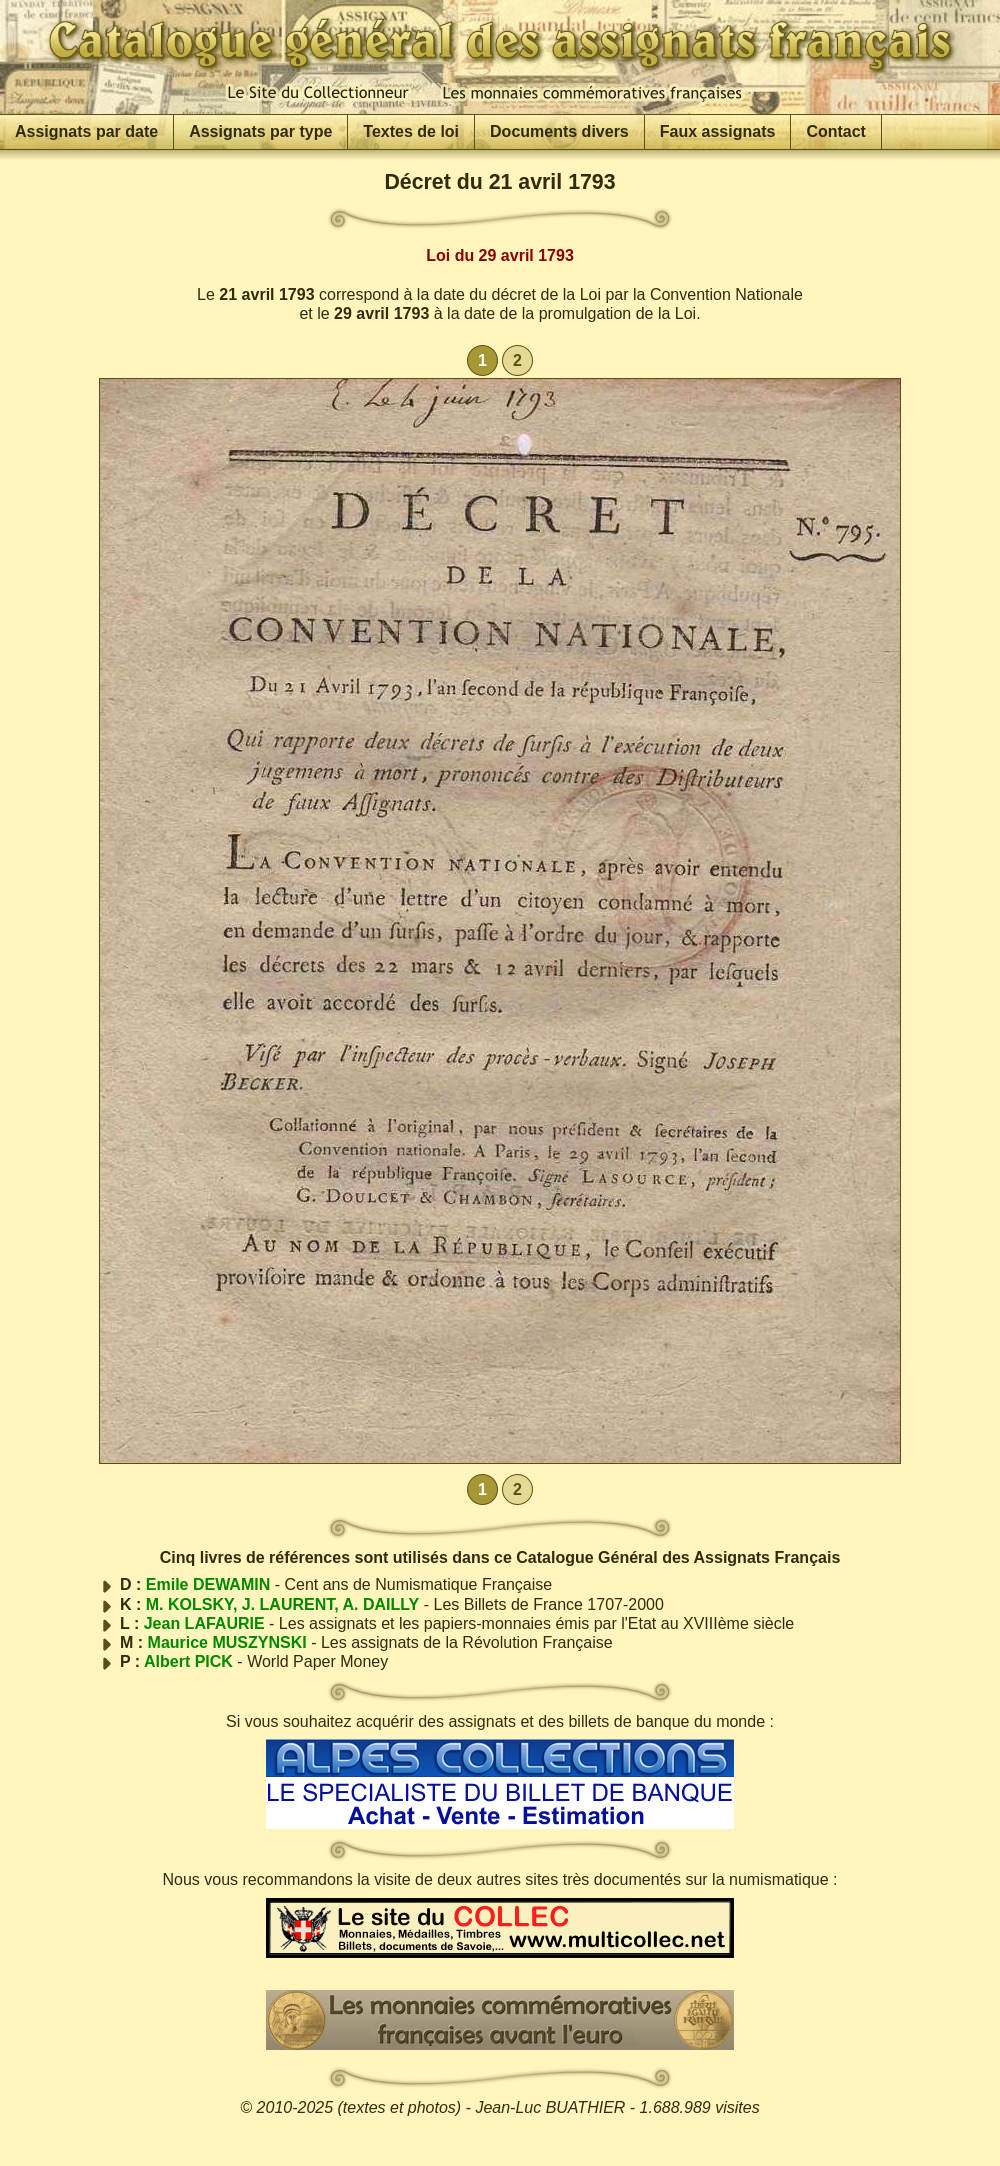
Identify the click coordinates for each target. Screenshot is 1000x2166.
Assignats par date (86, 131)
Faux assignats (718, 131)
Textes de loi (411, 131)
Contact (836, 131)
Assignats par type (260, 131)
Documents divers (559, 131)
